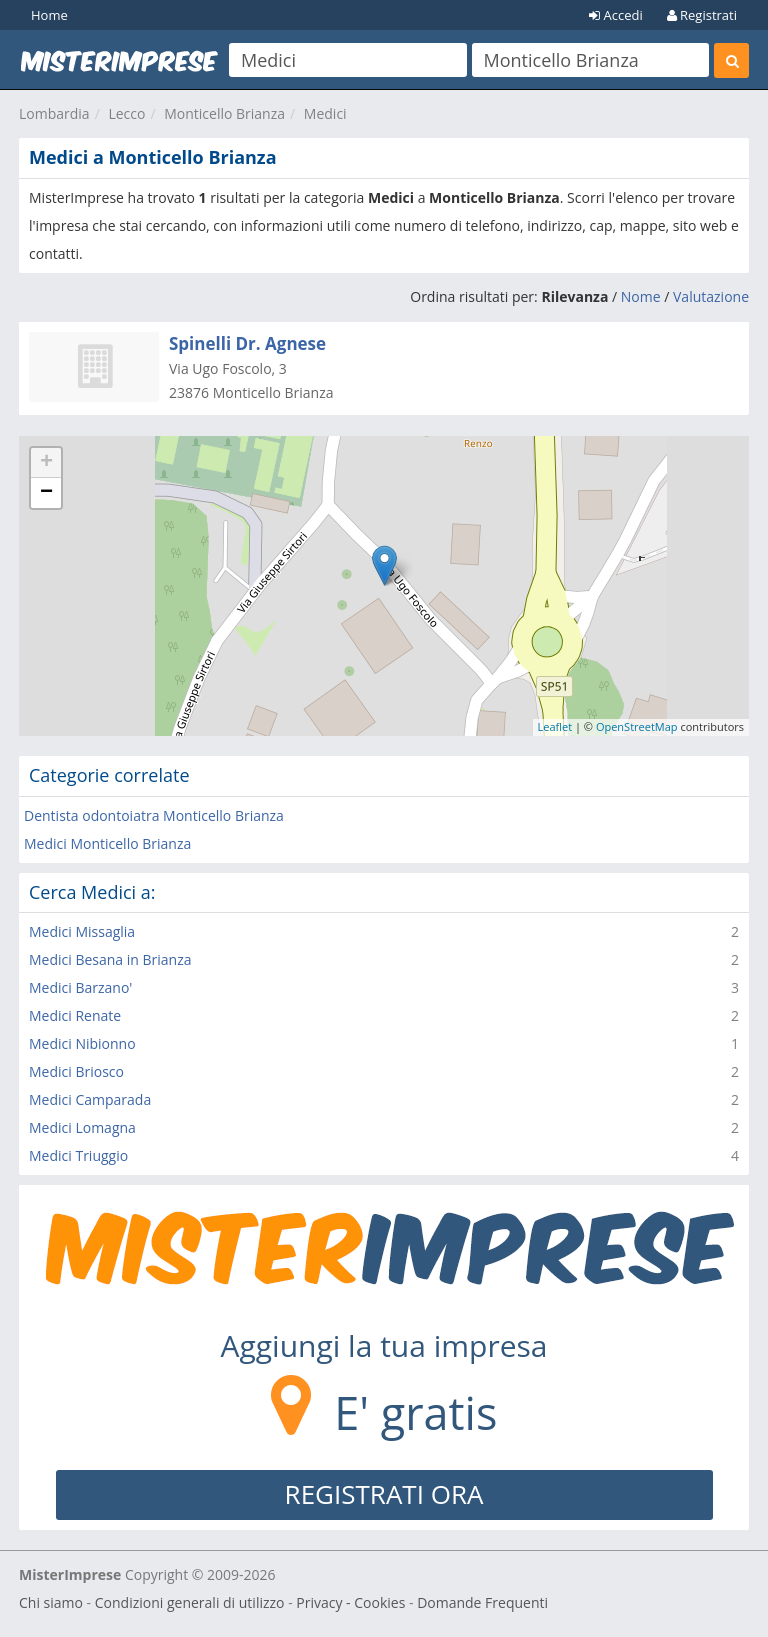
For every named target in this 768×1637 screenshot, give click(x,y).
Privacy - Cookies (350, 1602)
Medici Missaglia (82, 931)
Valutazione (711, 296)
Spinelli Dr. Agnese (247, 343)
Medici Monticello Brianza (107, 843)
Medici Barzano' (80, 987)
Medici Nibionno (82, 1043)
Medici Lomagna (82, 1127)
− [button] (46, 493)
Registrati (702, 15)
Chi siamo (51, 1602)
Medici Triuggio (78, 1155)
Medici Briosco (76, 1071)
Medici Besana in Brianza (110, 959)
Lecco (126, 113)
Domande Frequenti (482, 1602)
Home (49, 15)
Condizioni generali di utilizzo (190, 1602)
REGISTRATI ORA (384, 1494)
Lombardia (54, 113)
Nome (641, 296)
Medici (325, 113)
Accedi (616, 15)
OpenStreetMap (637, 726)
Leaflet (555, 726)
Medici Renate (75, 1015)
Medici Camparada (90, 1099)
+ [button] (46, 463)
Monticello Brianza (224, 113)
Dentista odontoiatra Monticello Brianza (154, 815)
